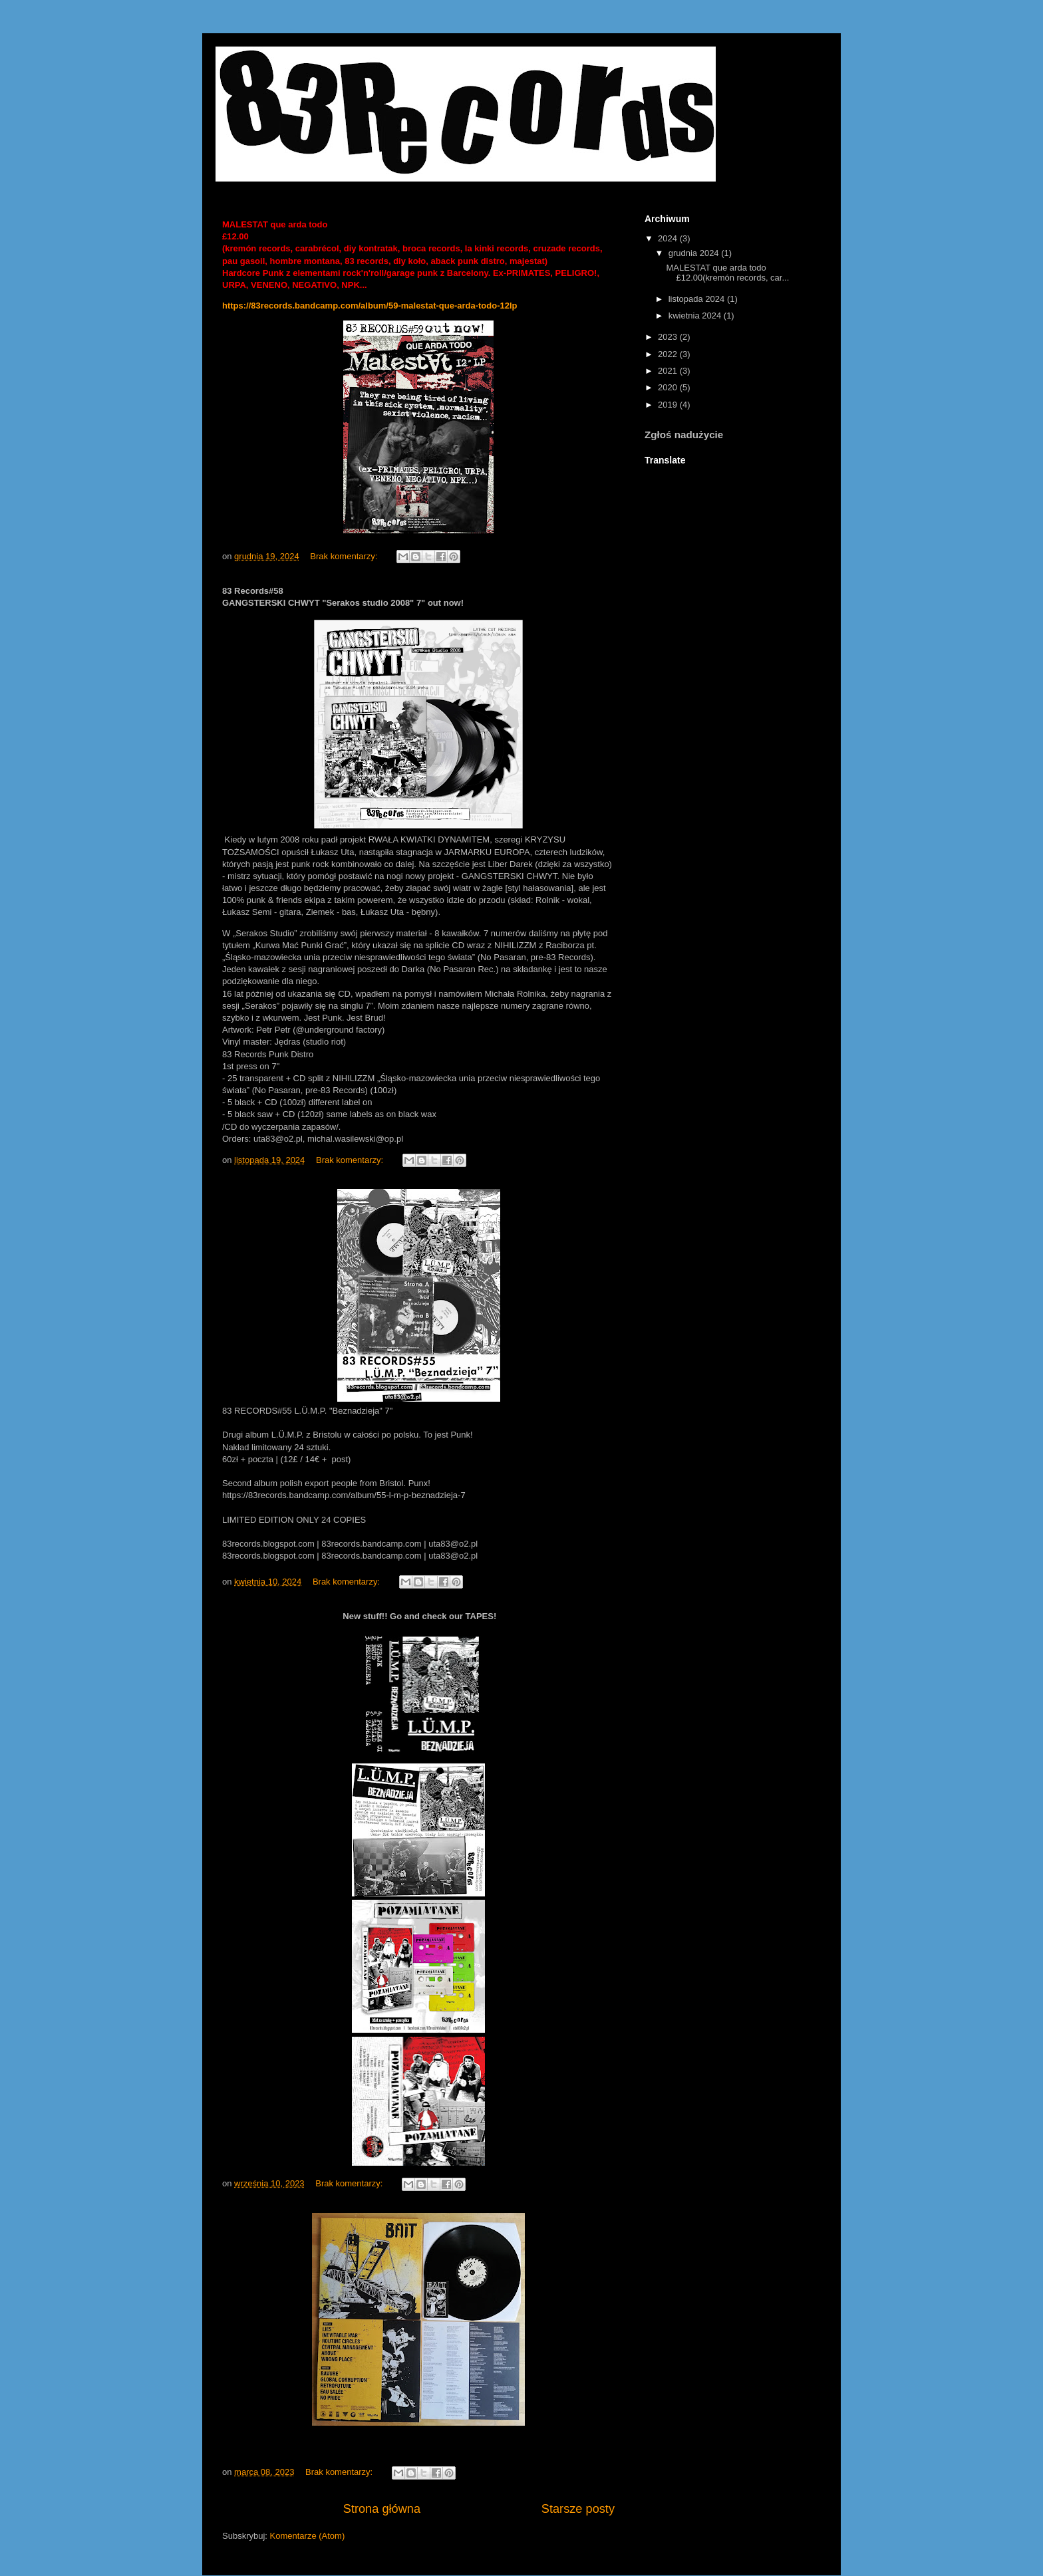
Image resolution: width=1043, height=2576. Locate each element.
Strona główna (381, 2508)
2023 (669, 337)
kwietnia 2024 (696, 316)
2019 (669, 405)
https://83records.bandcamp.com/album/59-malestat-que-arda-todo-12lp (370, 306)
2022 (669, 354)
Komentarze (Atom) (307, 2536)
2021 (669, 371)
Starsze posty (578, 2508)
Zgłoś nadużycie (684, 434)
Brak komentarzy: (345, 556)
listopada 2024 (698, 299)
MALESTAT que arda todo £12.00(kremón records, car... (727, 273)
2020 (669, 387)
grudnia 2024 (695, 253)
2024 (669, 238)
